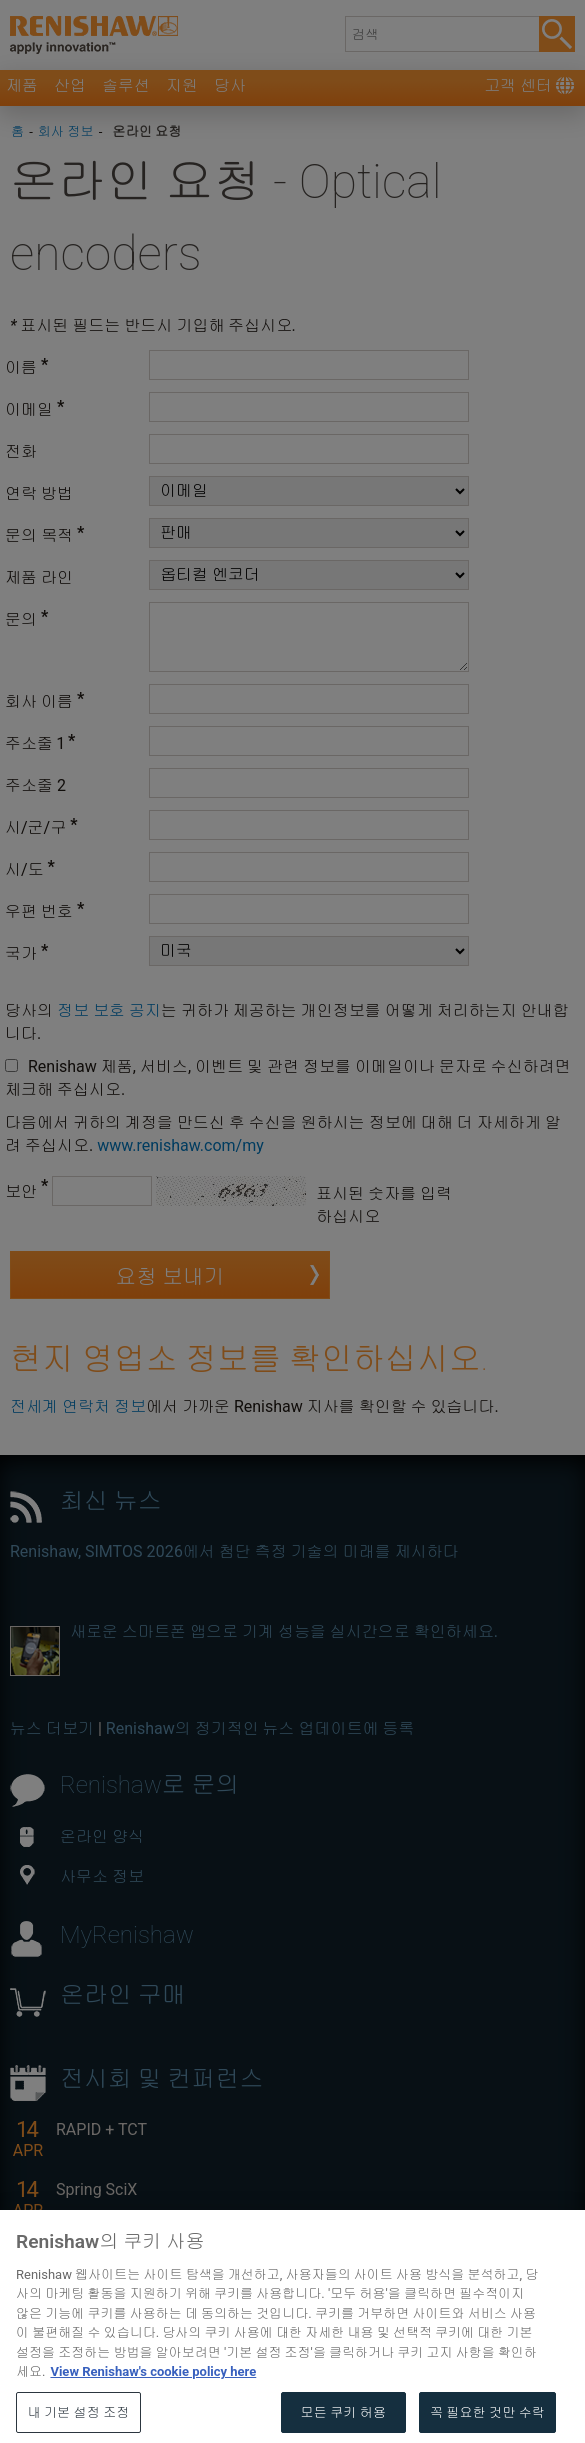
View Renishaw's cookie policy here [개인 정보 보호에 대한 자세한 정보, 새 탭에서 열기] (153, 2405)
